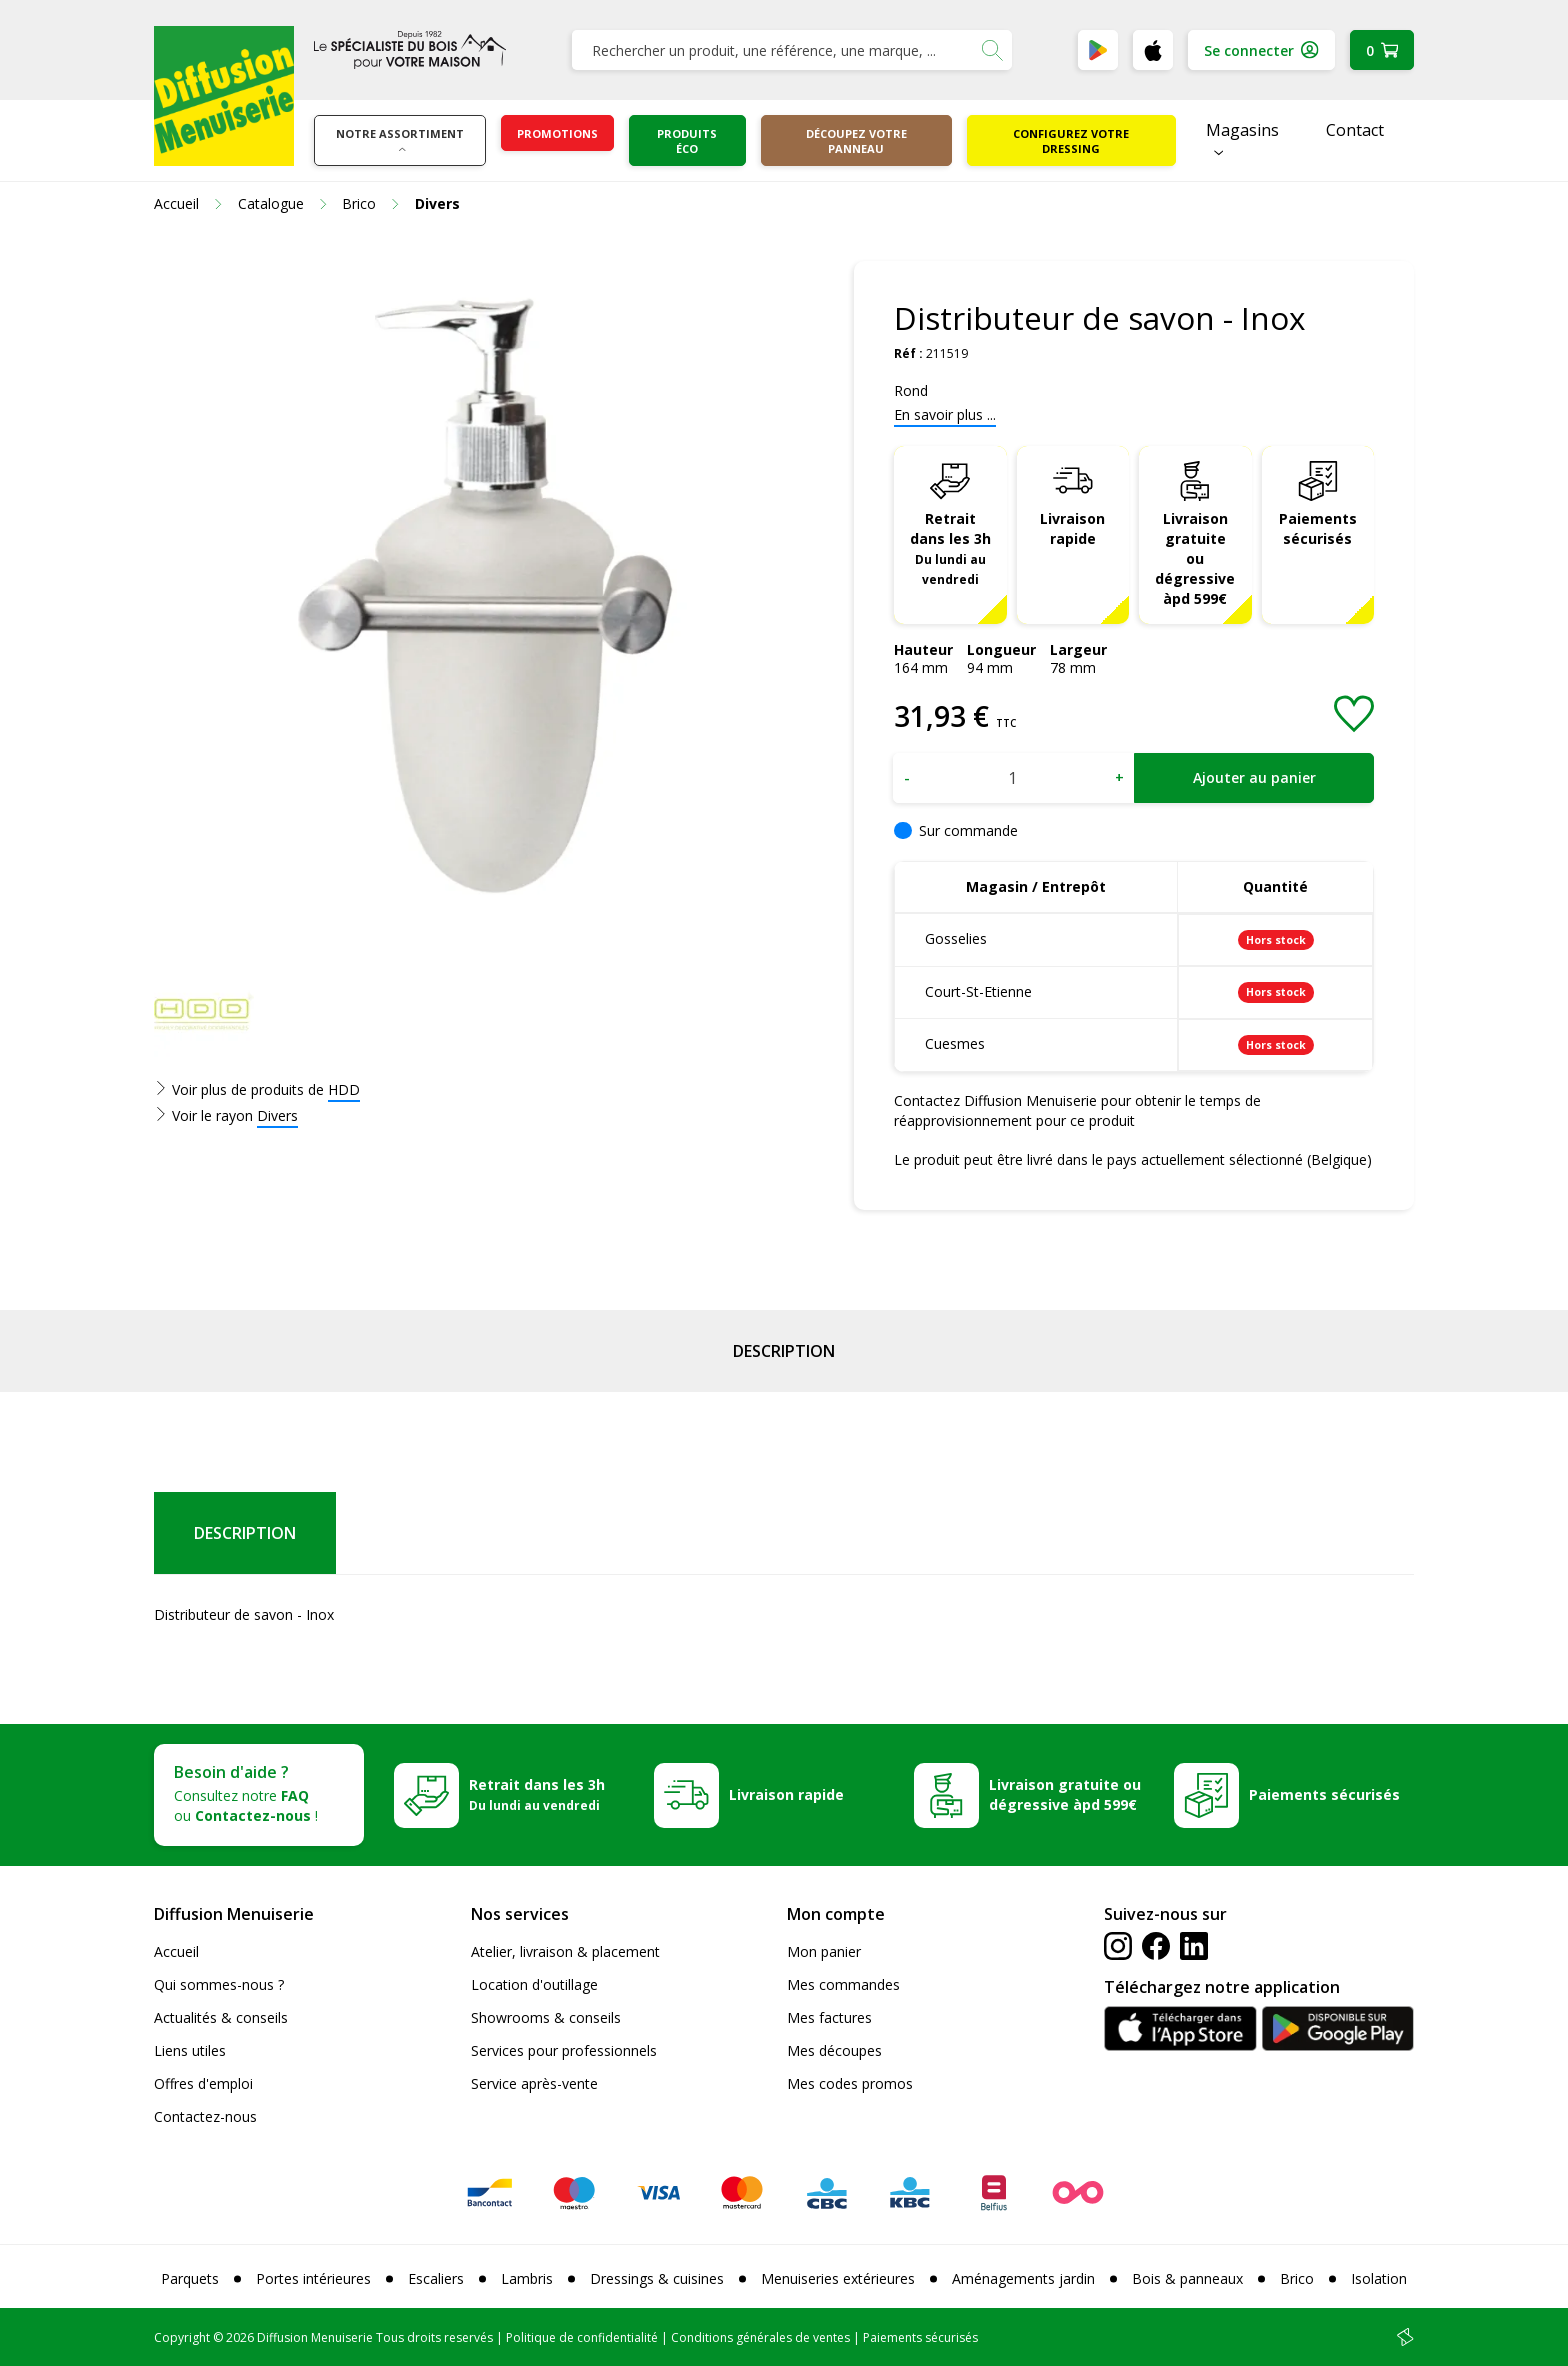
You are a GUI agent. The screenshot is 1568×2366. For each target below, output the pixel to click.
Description (784, 1351)
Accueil (176, 1951)
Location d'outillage (534, 1984)
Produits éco (687, 141)
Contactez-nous (205, 2116)
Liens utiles (190, 2050)
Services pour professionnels (564, 2050)
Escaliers (436, 2278)
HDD (344, 1089)
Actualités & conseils (221, 2017)
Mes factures (829, 2017)
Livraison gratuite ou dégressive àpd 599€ (1195, 558)
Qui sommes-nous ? (219, 1984)
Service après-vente (534, 2083)
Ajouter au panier (1254, 777)
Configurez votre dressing (1071, 141)
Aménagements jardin (1023, 2278)
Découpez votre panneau (856, 141)
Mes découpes (834, 2050)
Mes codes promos (850, 2083)
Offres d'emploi (203, 2083)
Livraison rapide (1072, 528)
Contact (1355, 130)
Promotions (557, 133)
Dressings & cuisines (657, 2278)
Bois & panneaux (1187, 2278)
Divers (277, 1115)
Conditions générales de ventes (760, 2337)
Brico (1297, 2278)
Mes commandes (843, 1984)
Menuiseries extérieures (838, 2278)
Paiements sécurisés (1318, 528)
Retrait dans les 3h (950, 548)
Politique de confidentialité (582, 2337)
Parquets (190, 2278)
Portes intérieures (313, 2278)
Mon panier (824, 1951)
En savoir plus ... (945, 414)
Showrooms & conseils (546, 2017)
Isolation (1379, 2278)
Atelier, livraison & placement (565, 1951)
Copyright (182, 2337)
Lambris (527, 2278)
